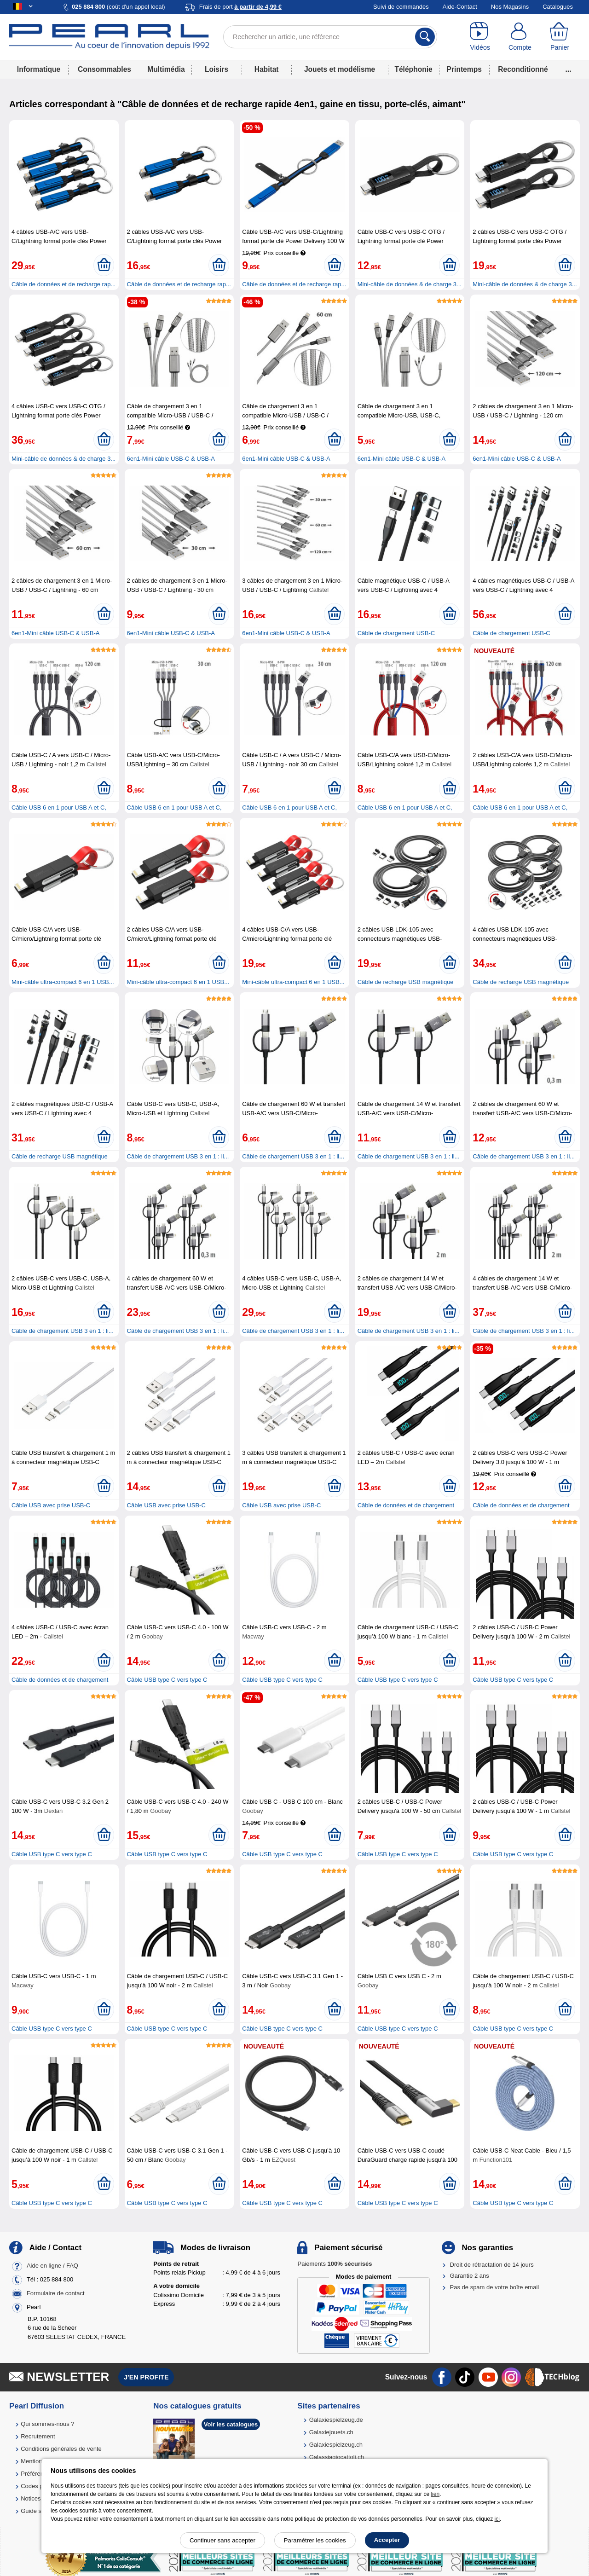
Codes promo (39, 2486)
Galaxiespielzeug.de (336, 2419)
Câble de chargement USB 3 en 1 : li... (178, 1156)
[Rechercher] (425, 37)
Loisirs (216, 69)
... (569, 69)
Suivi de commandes (401, 6)
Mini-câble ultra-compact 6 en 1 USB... (63, 981)
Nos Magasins (510, 6)
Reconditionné (523, 69)
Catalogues (558, 6)
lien (435, 2494)
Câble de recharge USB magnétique (406, 981)
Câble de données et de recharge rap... (63, 284)
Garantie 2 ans (469, 2275)
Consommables (104, 69)
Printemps (464, 69)
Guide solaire (38, 2510)
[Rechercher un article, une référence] (330, 36)
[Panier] (560, 37)
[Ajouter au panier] (103, 265)
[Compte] (520, 37)
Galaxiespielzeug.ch (336, 2444)
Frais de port (240, 6)
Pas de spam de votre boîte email (494, 2287)
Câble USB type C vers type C (167, 1679)
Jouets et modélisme (339, 69)
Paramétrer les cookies (315, 2540)
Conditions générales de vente (61, 2448)
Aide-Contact (460, 6)
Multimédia (166, 69)
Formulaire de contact (56, 2293)
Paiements (334, 2263)
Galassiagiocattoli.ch (336, 2457)
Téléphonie (413, 69)
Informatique (38, 69)
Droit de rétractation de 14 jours (492, 2264)
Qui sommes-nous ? (47, 2423)
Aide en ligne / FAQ (52, 2265)
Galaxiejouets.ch (331, 2432)
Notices (30, 2498)
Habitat (266, 69)
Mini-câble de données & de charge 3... (410, 284)
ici (497, 2519)
